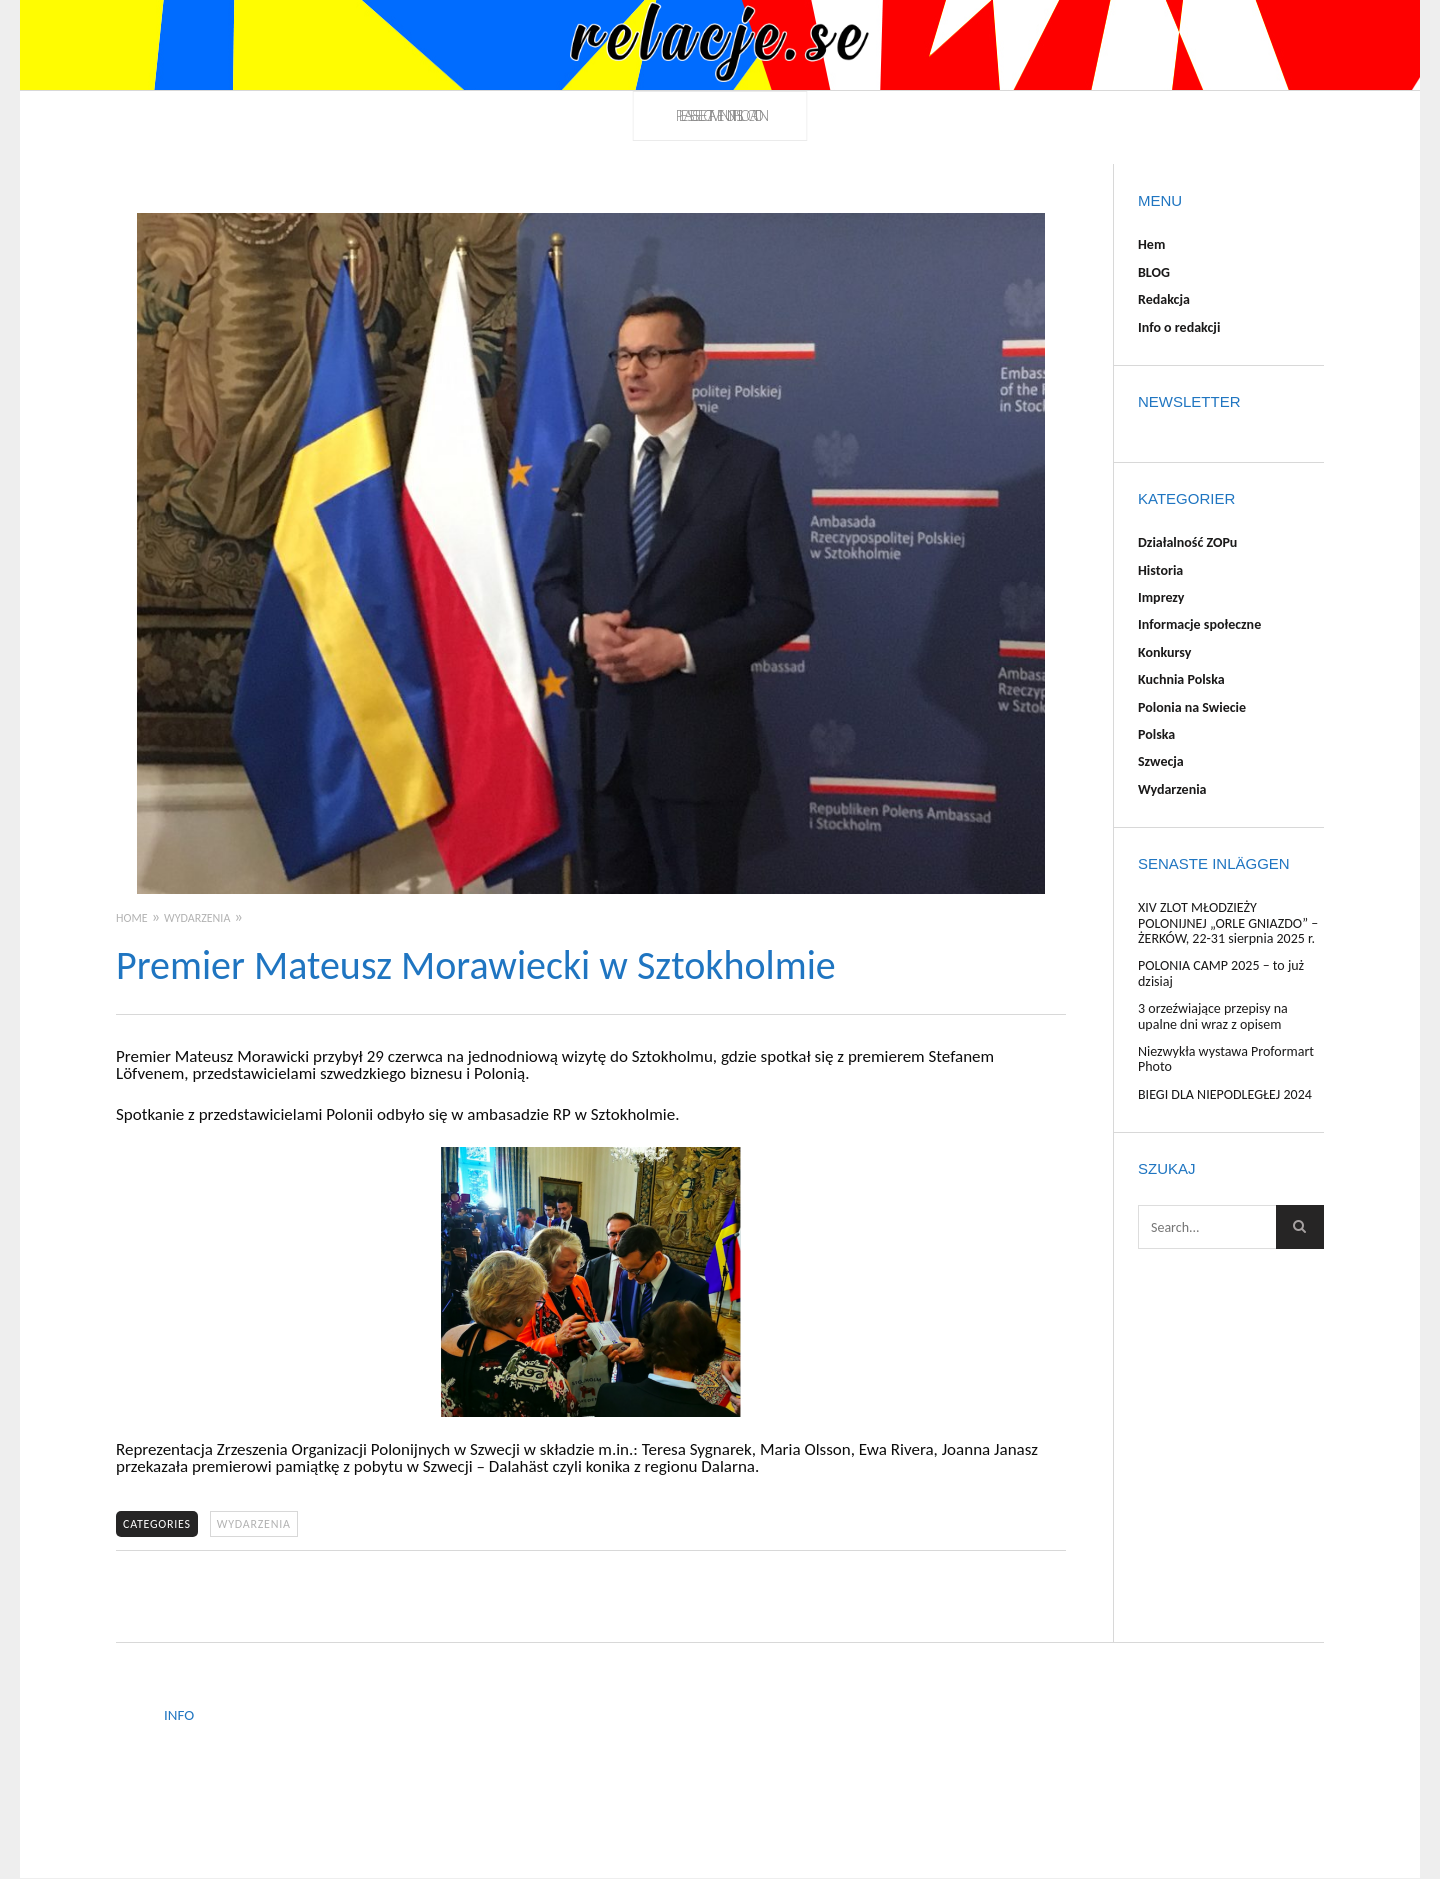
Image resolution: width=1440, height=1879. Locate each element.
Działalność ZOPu (1187, 542)
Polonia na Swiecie (1192, 707)
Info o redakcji (1179, 327)
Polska (1156, 734)
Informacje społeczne (1199, 624)
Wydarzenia (254, 1524)
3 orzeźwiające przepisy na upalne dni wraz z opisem (1213, 1016)
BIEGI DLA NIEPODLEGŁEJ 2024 (1225, 1094)
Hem (1151, 244)
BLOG (1154, 272)
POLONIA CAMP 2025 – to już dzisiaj (1221, 973)
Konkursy (1164, 652)
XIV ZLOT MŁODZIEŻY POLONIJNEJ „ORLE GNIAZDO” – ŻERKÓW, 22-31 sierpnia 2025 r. (1228, 923)
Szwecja (1161, 761)
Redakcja (1164, 299)
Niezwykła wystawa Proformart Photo (1226, 1059)
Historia (1160, 570)
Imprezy (1161, 597)
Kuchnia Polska (1181, 679)
